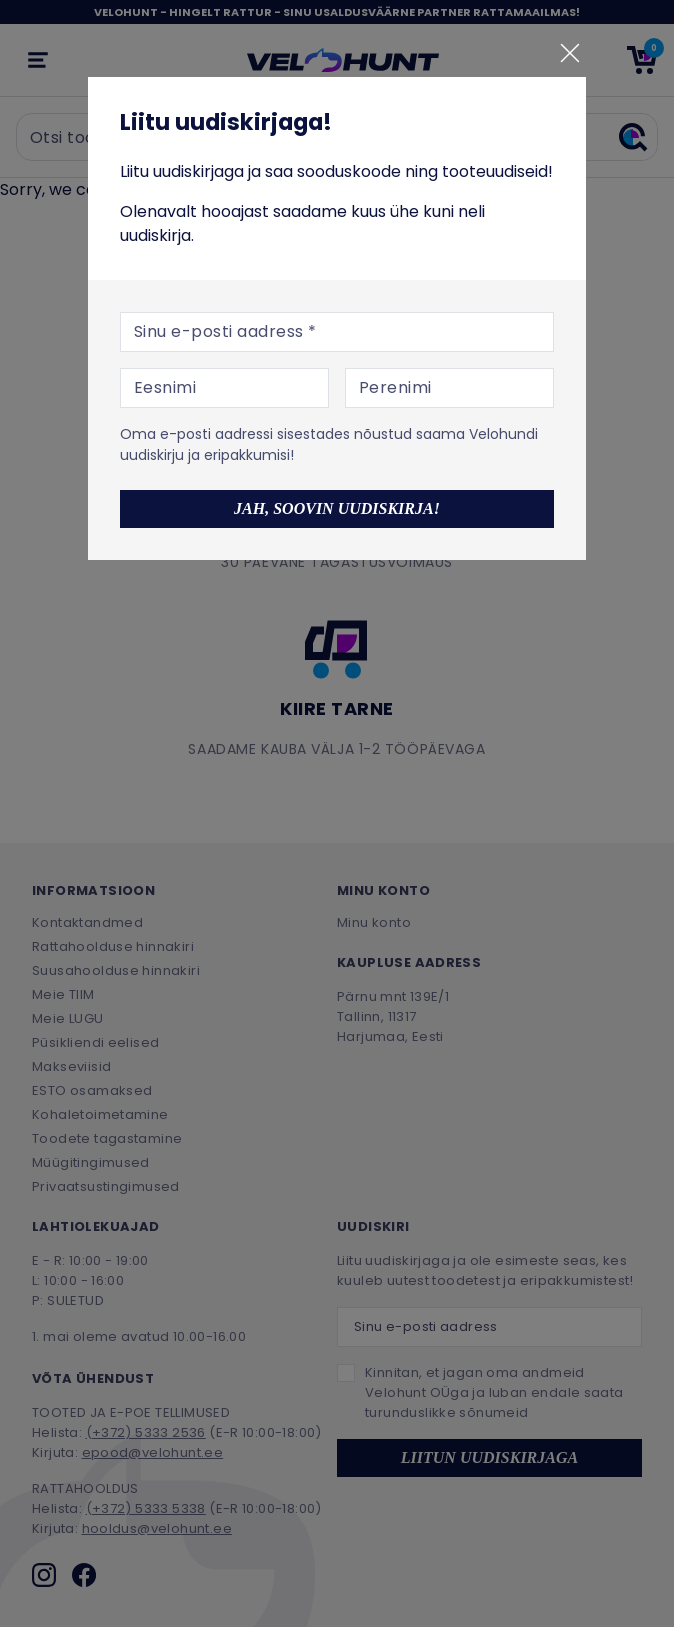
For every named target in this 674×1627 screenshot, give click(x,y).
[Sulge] (570, 53)
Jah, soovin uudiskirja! (337, 508)
